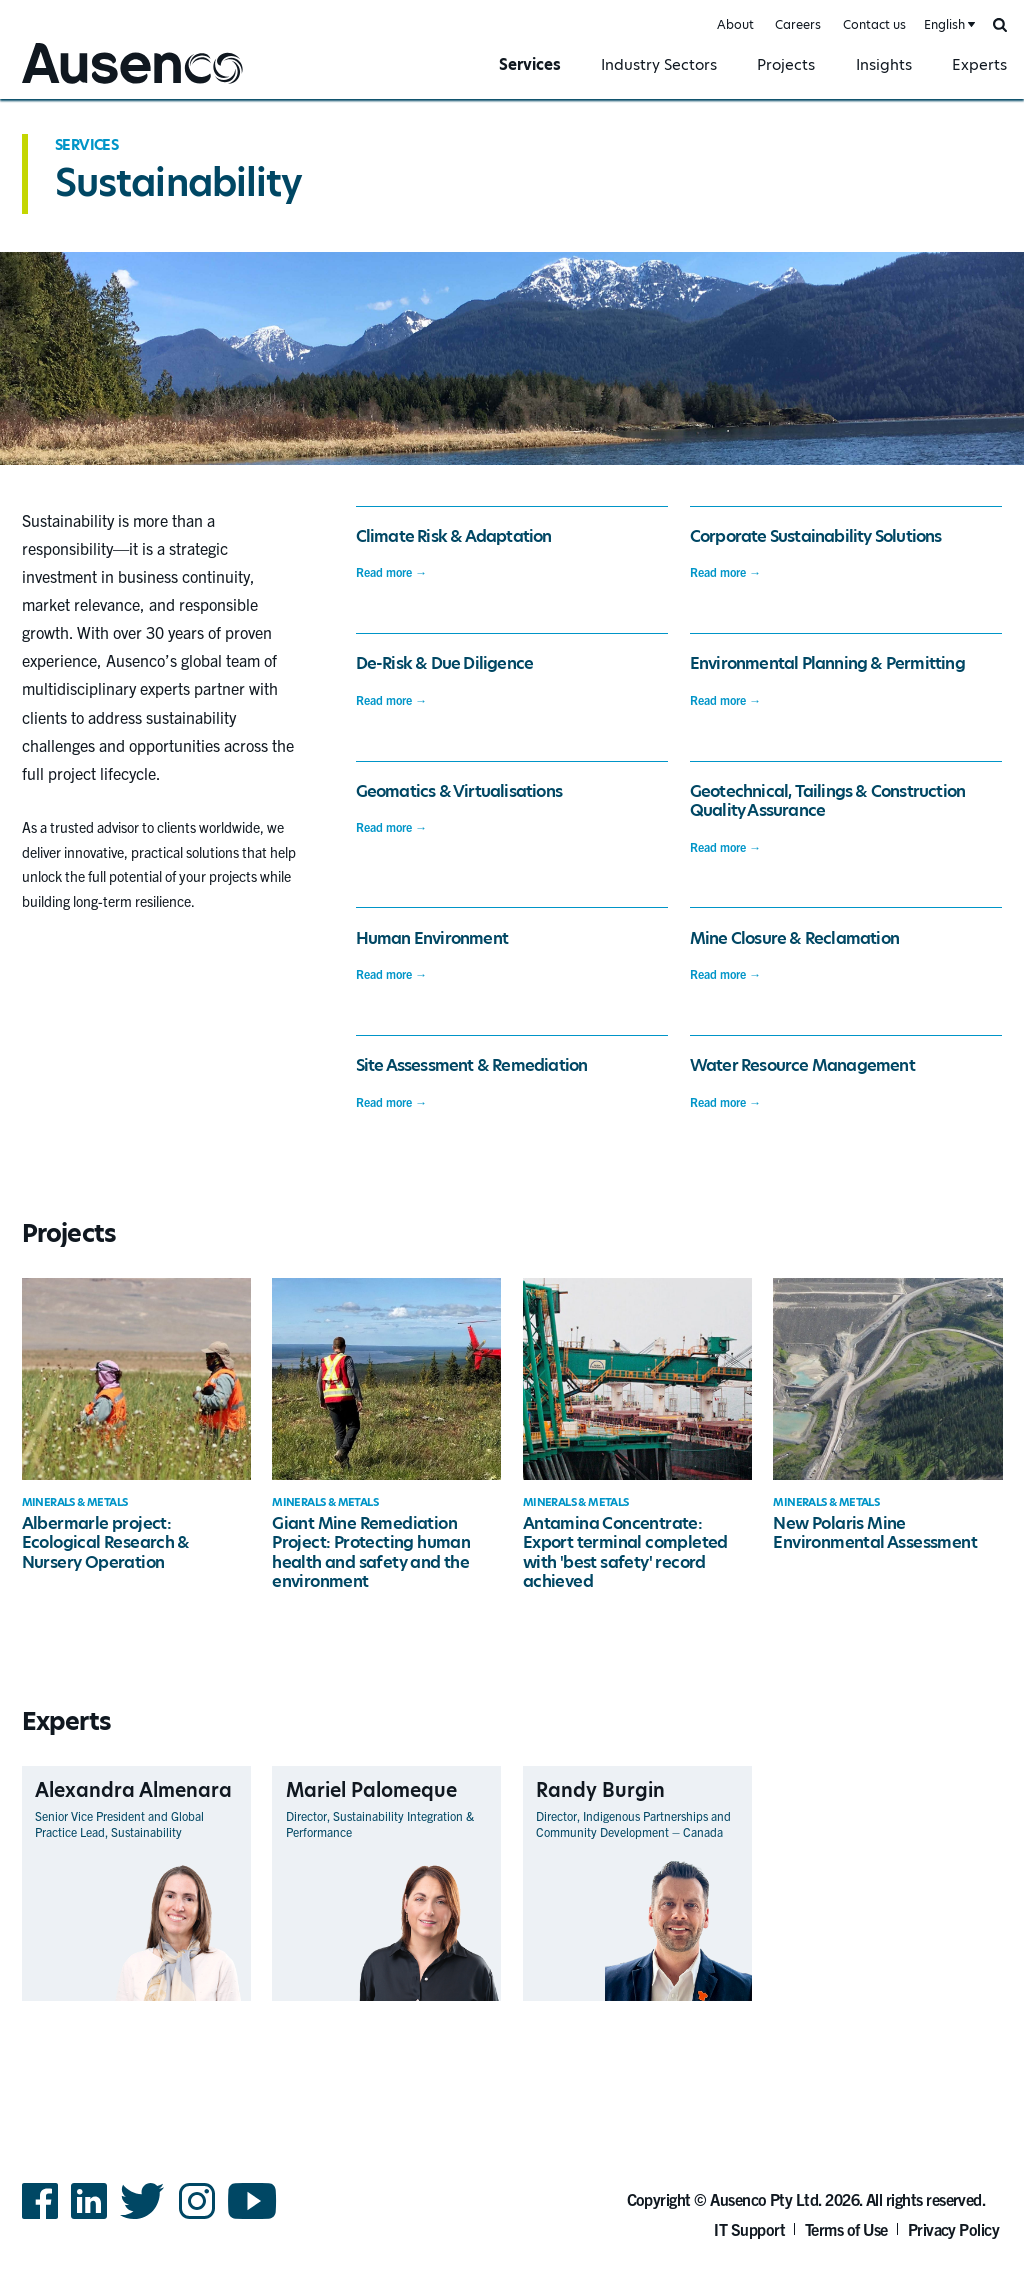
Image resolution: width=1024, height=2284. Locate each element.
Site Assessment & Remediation (472, 1065)
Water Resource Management (802, 1065)
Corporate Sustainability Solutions (816, 536)
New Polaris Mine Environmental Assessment (875, 1533)
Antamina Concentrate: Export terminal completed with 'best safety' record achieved (625, 1552)
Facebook (40, 2217)
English (944, 24)
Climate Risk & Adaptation (454, 536)
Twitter (142, 2217)
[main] (512, 1087)
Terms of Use (846, 2229)
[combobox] (948, 25)
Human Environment (432, 938)
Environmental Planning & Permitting (827, 663)
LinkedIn (89, 2217)
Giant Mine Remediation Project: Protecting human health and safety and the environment (371, 1552)
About (735, 24)
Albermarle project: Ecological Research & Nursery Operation (106, 1543)
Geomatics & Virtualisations (459, 791)
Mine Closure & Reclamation (794, 938)
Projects (786, 64)
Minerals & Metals (75, 1502)
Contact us (874, 24)
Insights (884, 64)
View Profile (216, 2000)
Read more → (391, 572)
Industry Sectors (659, 64)
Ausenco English (71, 86)
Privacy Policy (954, 2229)
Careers (798, 24)
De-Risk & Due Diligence (445, 663)
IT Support (749, 2229)
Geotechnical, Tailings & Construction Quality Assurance (827, 801)
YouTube (252, 2217)
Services (530, 64)
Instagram (197, 2217)
